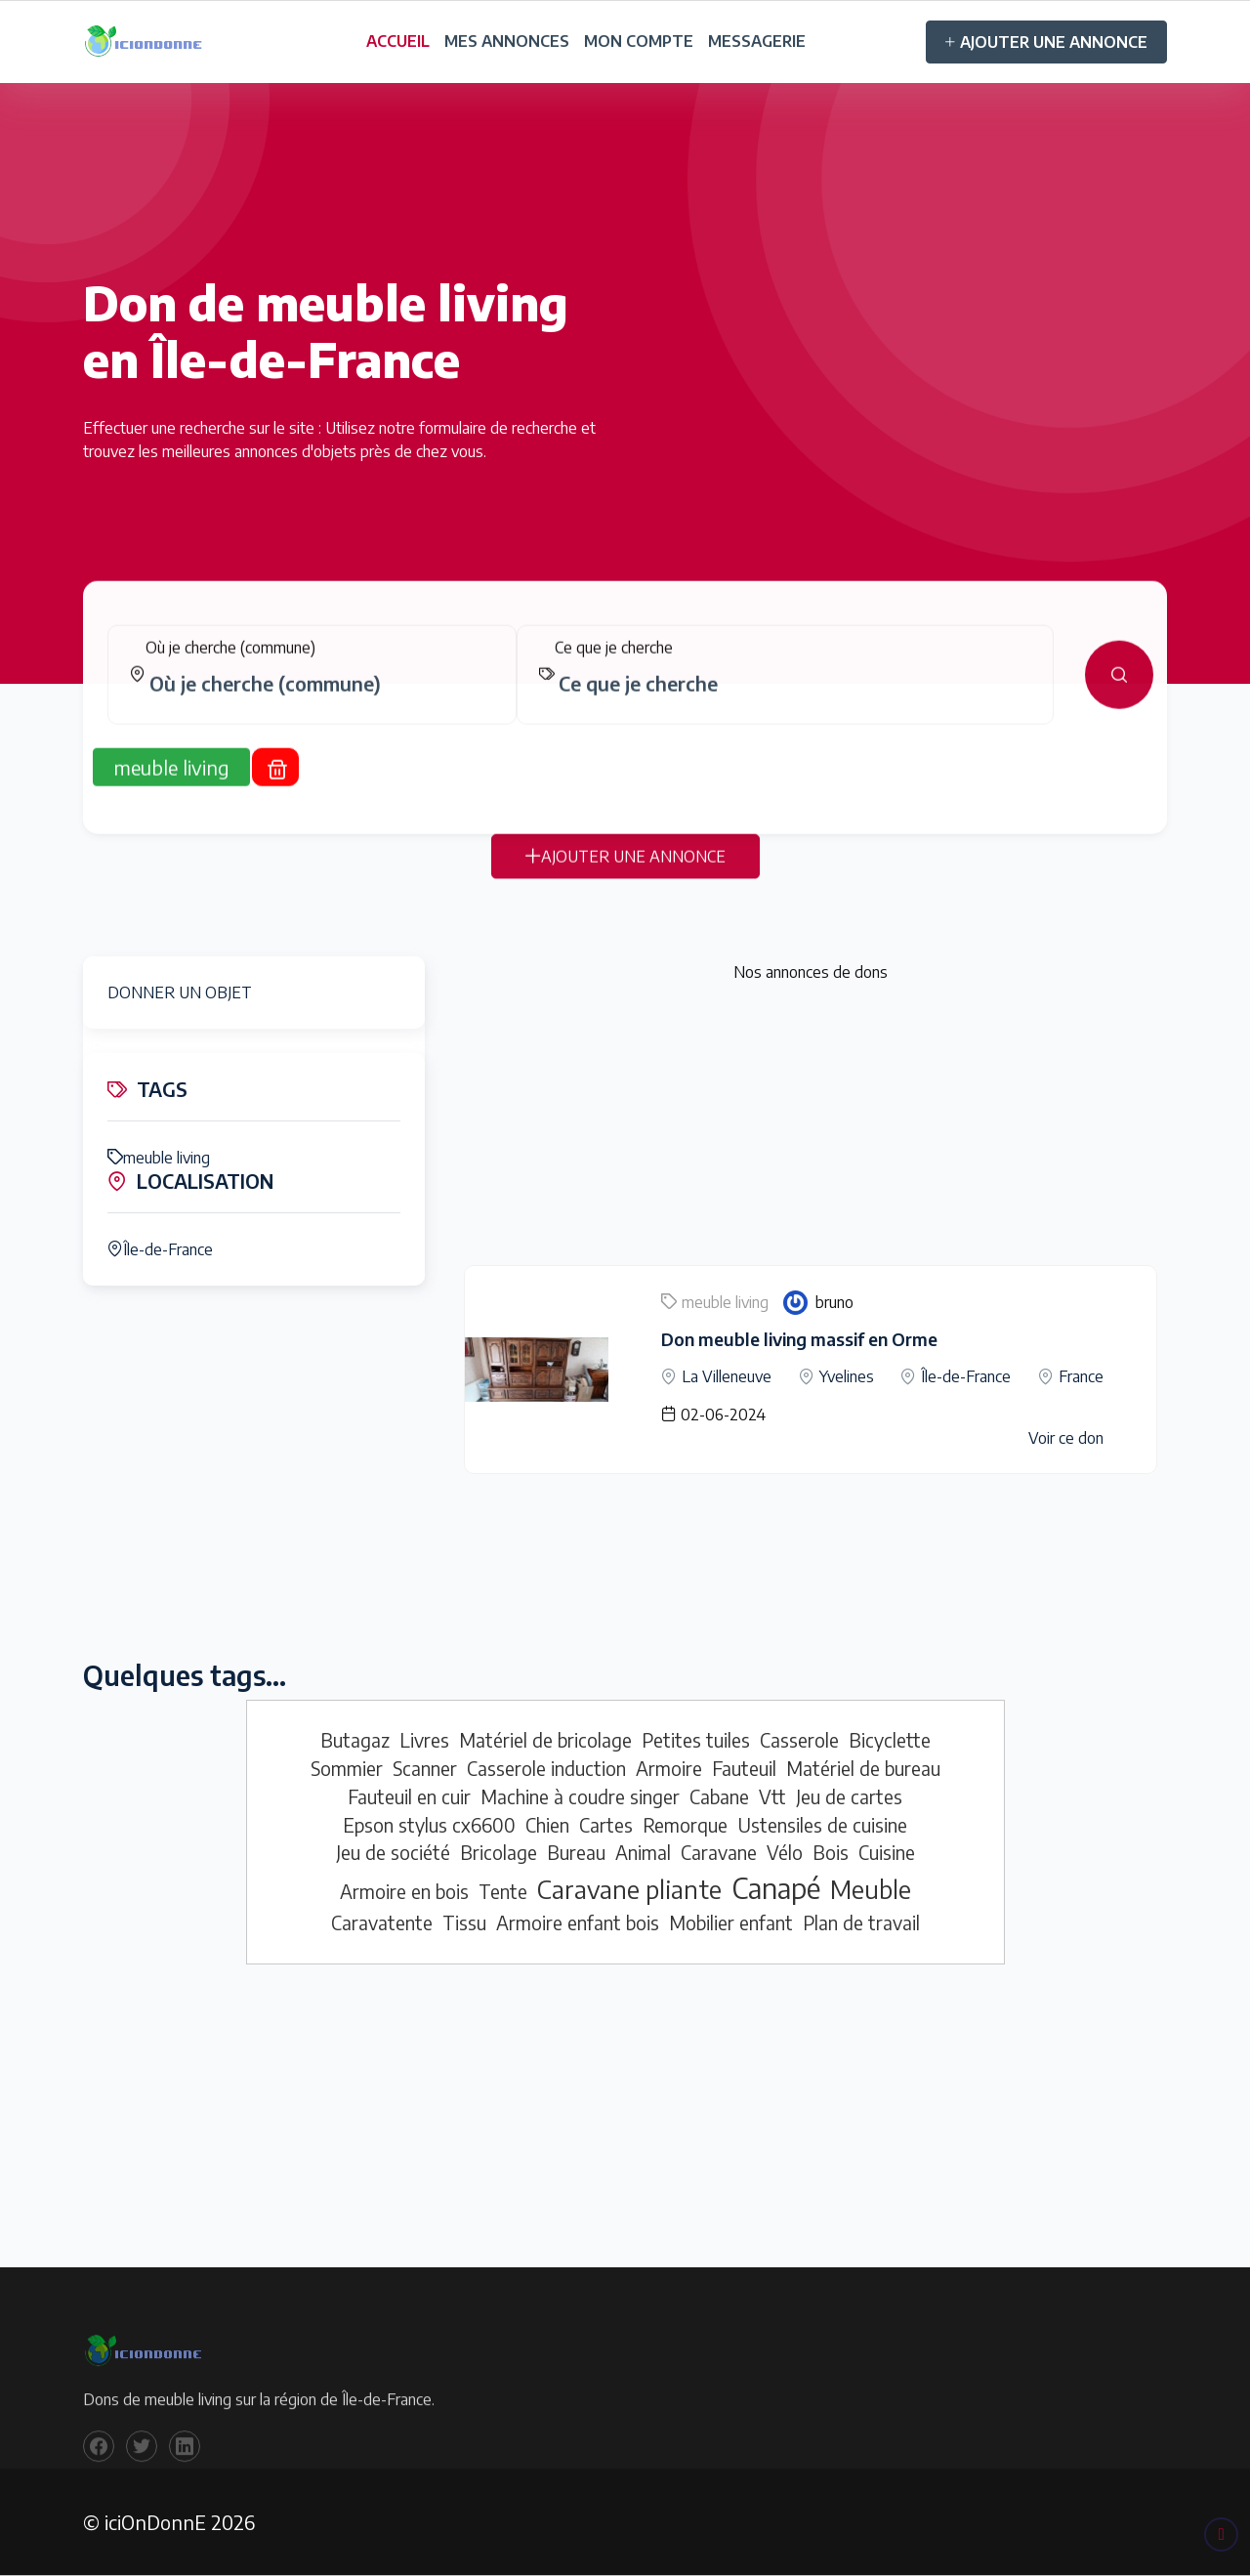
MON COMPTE (638, 41)
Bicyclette (890, 1740)
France (1081, 1376)
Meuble (870, 1889)
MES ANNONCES (506, 41)
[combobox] (320, 699)
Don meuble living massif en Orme (799, 1339)
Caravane (719, 1852)
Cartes (606, 1825)
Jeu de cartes (849, 1796)
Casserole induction (546, 1768)
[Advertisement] (811, 1128)
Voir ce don (1066, 1438)
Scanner (425, 1768)
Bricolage (498, 1852)
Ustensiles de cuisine (822, 1825)
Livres (424, 1740)
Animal (643, 1852)
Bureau (576, 1852)
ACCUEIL (398, 41)
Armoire (669, 1768)
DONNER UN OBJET (179, 992)
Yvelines (846, 1376)
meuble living (158, 1157)
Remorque (685, 1825)
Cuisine (886, 1852)
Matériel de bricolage (545, 1740)
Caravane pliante (629, 1889)
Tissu (464, 1922)
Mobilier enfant (731, 1922)
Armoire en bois (404, 1891)
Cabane (719, 1796)
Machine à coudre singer (580, 1796)
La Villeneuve (726, 1376)
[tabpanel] (625, 690)
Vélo (785, 1852)
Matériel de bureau (863, 1768)
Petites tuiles (696, 1740)
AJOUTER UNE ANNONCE (1046, 42)
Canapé (775, 1887)
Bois (830, 1852)
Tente (503, 1891)
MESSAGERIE (757, 41)
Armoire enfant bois (577, 1922)
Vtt (772, 1796)
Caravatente (382, 1922)
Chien (547, 1825)
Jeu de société (393, 1852)
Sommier (347, 1768)
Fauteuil (744, 1768)
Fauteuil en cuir (409, 1796)
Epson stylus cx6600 (429, 1825)
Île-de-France (160, 1249)
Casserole (799, 1740)
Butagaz (355, 1740)
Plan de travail (861, 1922)
